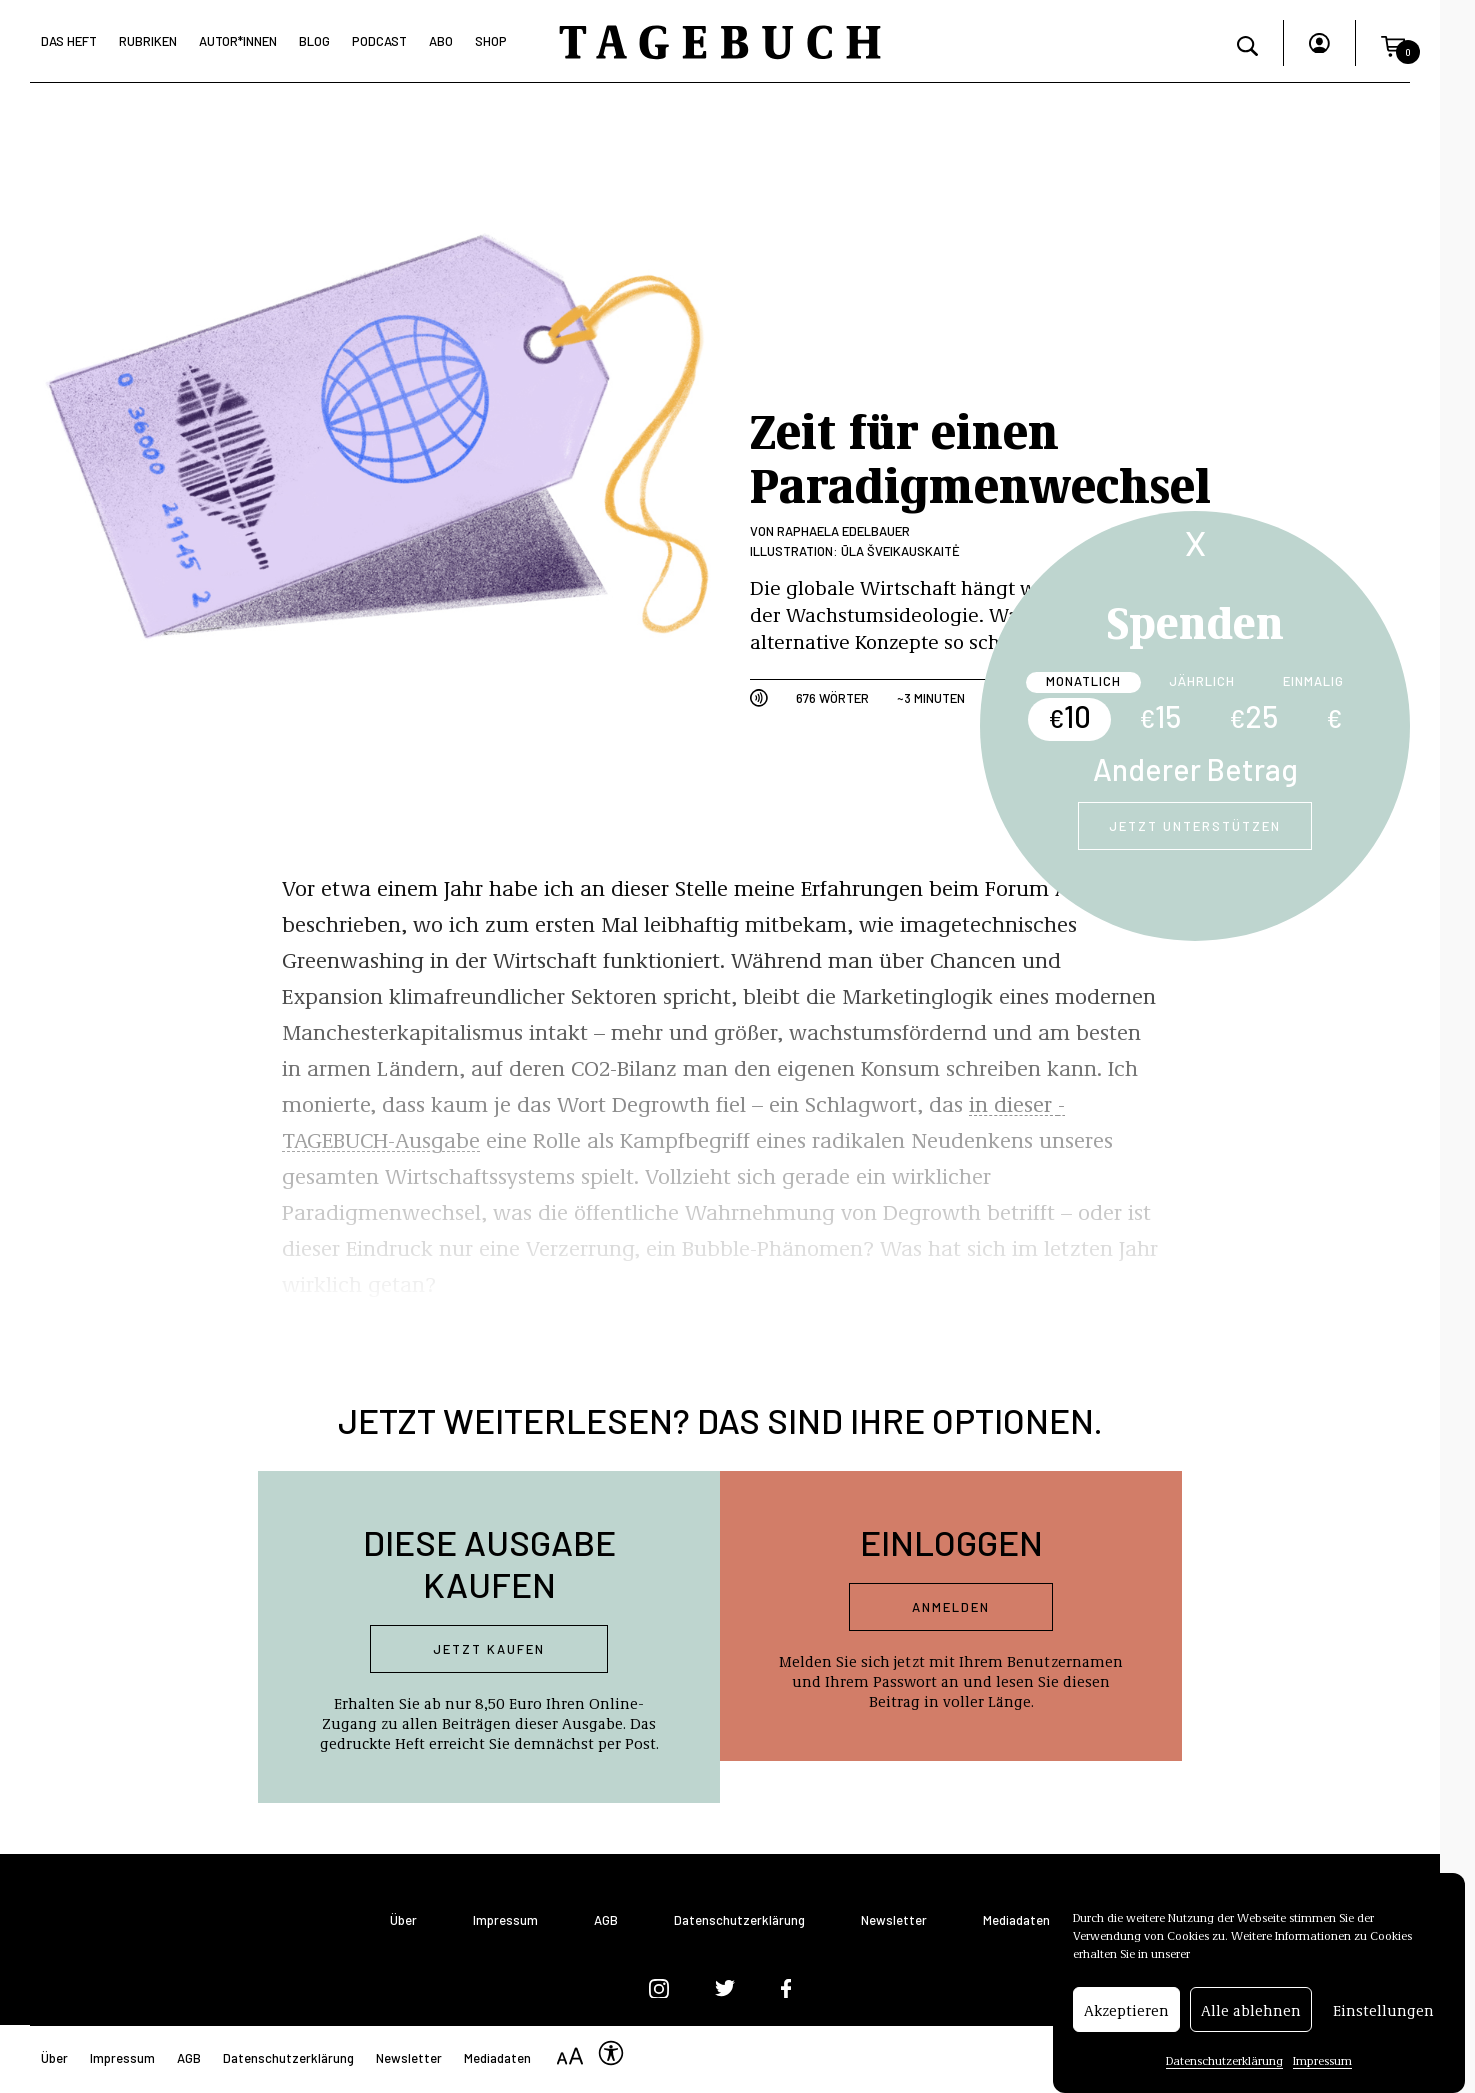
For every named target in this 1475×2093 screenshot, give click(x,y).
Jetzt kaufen (489, 1649)
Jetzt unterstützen (1195, 826)
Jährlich (1202, 681)
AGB (606, 1920)
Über (403, 1920)
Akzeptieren (1126, 2010)
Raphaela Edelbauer (843, 531)
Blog (314, 41)
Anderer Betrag (1195, 769)
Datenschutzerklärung (1224, 2061)
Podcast (379, 41)
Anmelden (951, 1607)
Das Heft (69, 41)
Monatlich (1083, 681)
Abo (441, 41)
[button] (1393, 43)
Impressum (1322, 2061)
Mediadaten (1016, 1920)
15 (1160, 716)
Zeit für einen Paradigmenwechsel (980, 455)
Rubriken (148, 41)
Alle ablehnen (1251, 2010)
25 (1253, 716)
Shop (491, 41)
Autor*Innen (238, 41)
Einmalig (1313, 681)
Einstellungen (1383, 2010)
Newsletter (894, 1920)
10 (1069, 716)
